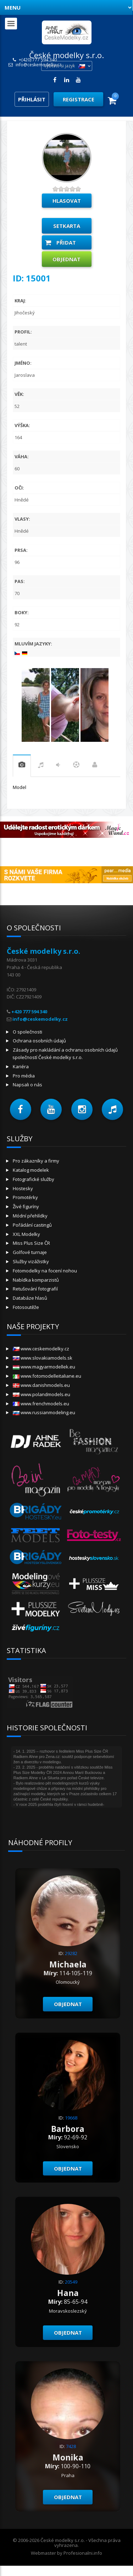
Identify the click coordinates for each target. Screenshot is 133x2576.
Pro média (24, 1076)
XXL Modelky (26, 1234)
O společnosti (27, 1032)
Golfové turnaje (30, 1252)
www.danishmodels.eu (41, 1385)
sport (76, 766)
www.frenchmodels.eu (41, 1403)
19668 (71, 2118)
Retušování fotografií (35, 1289)
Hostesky (23, 1188)
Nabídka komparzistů (36, 1280)
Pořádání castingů (32, 1225)
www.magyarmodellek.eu (44, 1366)
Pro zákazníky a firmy (36, 1161)
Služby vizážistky (31, 1261)
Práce (95, 766)
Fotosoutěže (26, 1307)
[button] (20, 1109)
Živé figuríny (26, 1206)
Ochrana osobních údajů (39, 1040)
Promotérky (25, 1197)
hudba (40, 766)
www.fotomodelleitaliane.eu (47, 1376)
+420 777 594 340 (29, 1011)
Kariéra (21, 1066)
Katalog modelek (31, 1170)
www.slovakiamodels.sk (42, 1358)
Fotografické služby (33, 1179)
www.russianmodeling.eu (44, 1412)
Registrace (78, 99)
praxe (22, 766)
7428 (71, 2446)
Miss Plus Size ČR (31, 1243)
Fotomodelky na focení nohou (45, 1270)
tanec (58, 766)
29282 (71, 1953)
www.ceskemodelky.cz (41, 1348)
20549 (71, 2282)
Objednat (66, 259)
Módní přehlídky (30, 1216)
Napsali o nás (27, 1084)
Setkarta (66, 225)
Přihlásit (31, 99)
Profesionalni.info (82, 2553)
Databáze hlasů (30, 1298)
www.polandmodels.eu (41, 1394)
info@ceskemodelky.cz (38, 64)
